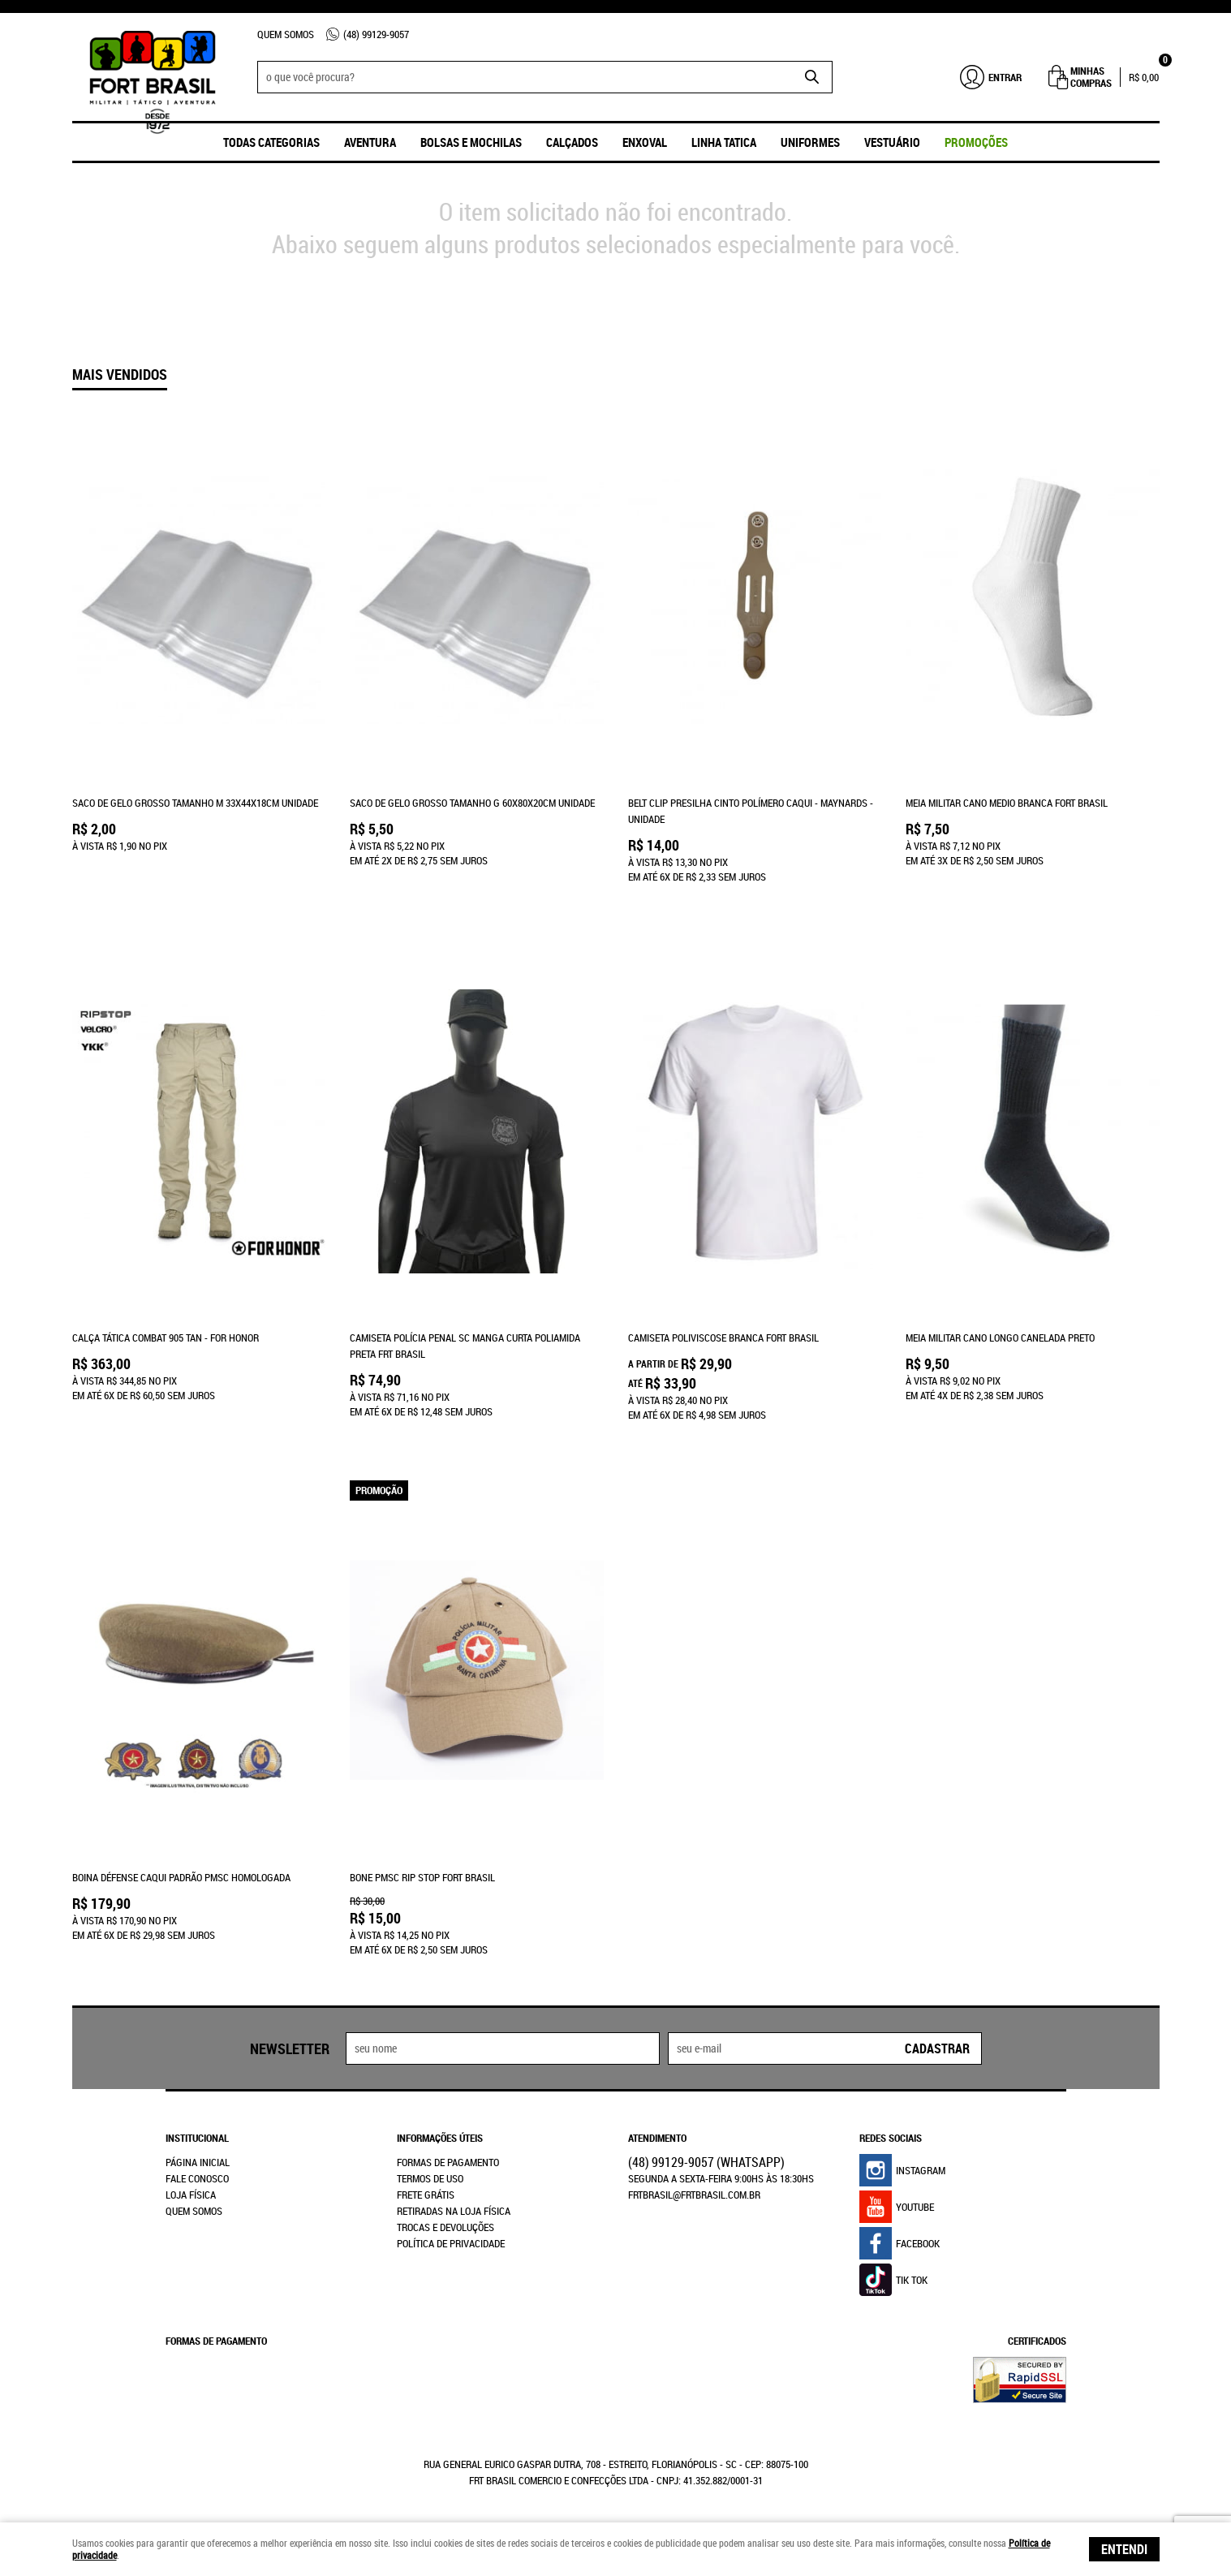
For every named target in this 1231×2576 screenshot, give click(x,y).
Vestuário (892, 142)
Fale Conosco (197, 2176)
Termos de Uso (430, 2176)
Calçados (572, 142)
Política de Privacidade (451, 2241)
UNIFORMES (810, 142)
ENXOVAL (644, 142)
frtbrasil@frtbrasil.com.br (694, 2193)
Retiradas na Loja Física (453, 2209)
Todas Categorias (271, 142)
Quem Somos (285, 34)
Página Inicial (198, 2160)
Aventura (370, 142)
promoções (976, 142)
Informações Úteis (440, 2136)
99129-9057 (376, 34)
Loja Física (191, 2193)
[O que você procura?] (812, 77)
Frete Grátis (425, 2193)
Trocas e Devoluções (445, 2225)
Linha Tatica (723, 142)
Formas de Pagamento (448, 2160)
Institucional (197, 2136)
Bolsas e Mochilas (471, 142)
